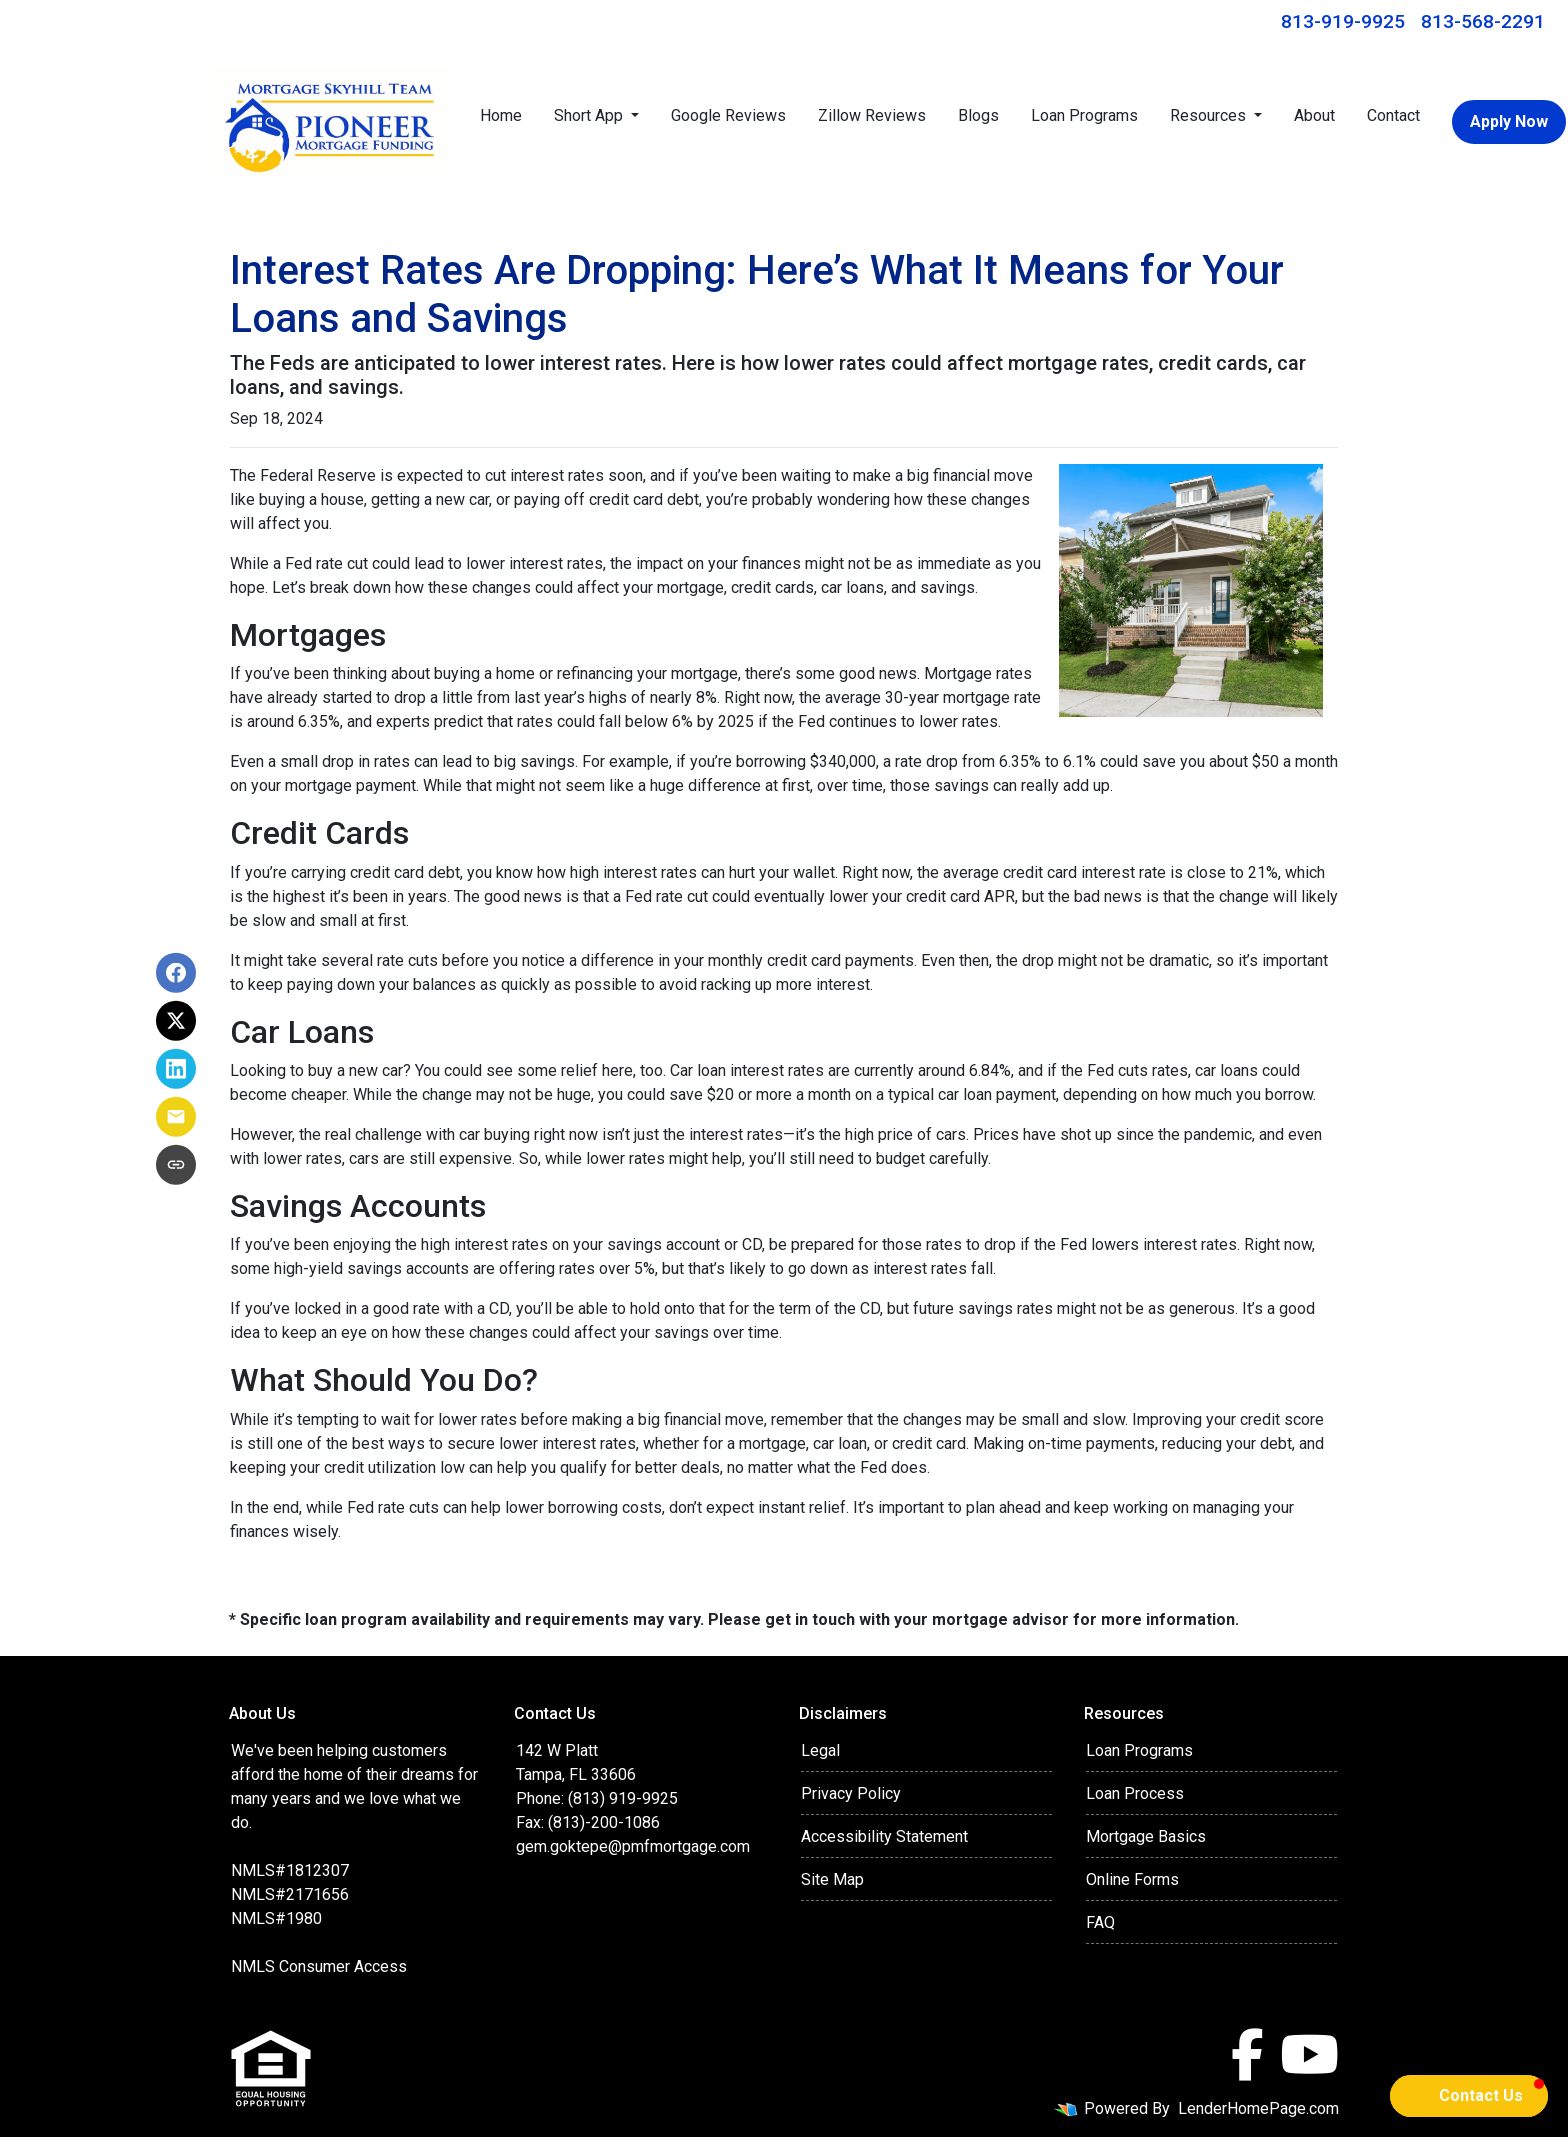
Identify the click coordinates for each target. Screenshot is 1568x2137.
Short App (590, 115)
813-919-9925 (1343, 21)
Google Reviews (728, 115)
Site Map (832, 1879)
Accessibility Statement (884, 1836)
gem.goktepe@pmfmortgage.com (633, 1846)
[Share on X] (176, 1021)
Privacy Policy (851, 1793)
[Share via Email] (176, 1117)
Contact (1393, 115)
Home (501, 115)
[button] (1469, 2096)
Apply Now (1509, 121)
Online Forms (1132, 1879)
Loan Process (1135, 1793)
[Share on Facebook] (176, 973)
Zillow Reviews (872, 115)
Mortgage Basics (1146, 1836)
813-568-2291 (1483, 21)
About (1314, 115)
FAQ (1100, 1922)
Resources (1210, 115)
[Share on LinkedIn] (176, 1069)
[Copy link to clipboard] (176, 1165)
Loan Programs (1084, 115)
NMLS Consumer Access (319, 1966)
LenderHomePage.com (1258, 2108)
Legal (820, 1750)
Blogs (978, 115)
